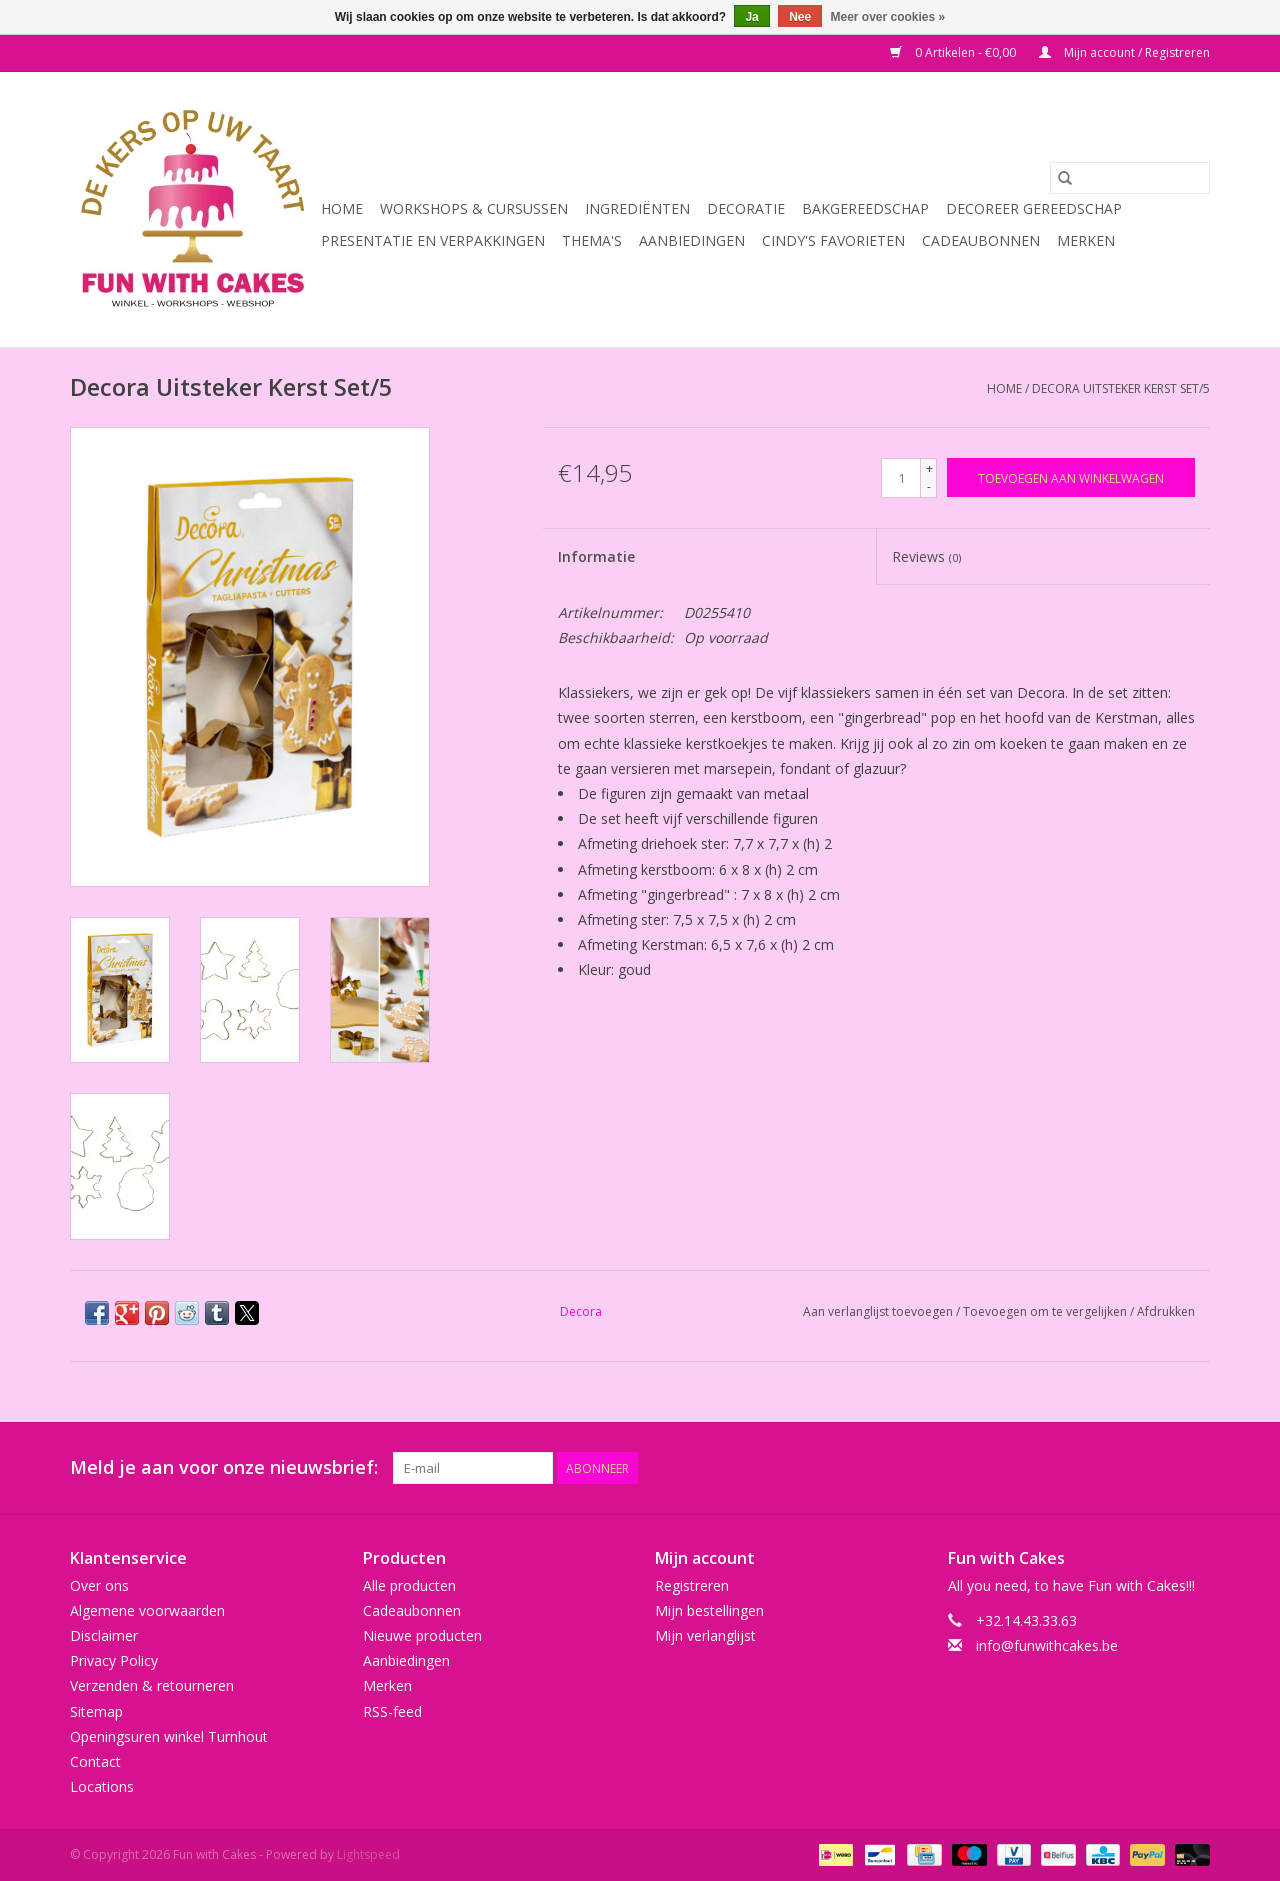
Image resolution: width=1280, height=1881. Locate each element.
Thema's (592, 240)
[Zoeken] (1130, 178)
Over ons (99, 1585)
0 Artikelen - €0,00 (954, 52)
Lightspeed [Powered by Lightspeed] (368, 1854)
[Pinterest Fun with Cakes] (1086, 1468)
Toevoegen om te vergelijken (1046, 1311)
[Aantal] (901, 478)
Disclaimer (104, 1635)
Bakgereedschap (865, 208)
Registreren (692, 1585)
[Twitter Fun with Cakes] (1014, 1468)
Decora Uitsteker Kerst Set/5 (1121, 388)
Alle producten (409, 1585)
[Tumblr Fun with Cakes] (1158, 1468)
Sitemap (96, 1711)
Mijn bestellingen (709, 1610)
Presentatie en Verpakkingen (433, 240)
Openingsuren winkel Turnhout (169, 1736)
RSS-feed (392, 1711)
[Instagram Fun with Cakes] (1194, 1468)
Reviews (926, 556)
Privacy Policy (114, 1660)
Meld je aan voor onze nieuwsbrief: (224, 1467)
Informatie (596, 556)
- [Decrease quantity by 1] (929, 486)
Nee (800, 17)
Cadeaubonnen (981, 240)
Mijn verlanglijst (705, 1635)
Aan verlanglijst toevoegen (879, 1311)
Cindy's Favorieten (833, 240)
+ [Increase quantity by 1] (929, 468)
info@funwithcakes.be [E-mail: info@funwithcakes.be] (1047, 1645)
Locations (102, 1786)
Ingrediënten (637, 208)
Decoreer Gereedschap (1034, 208)
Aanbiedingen (692, 240)
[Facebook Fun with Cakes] (978, 1468)
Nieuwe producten (422, 1635)
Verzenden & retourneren (152, 1685)
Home (342, 208)
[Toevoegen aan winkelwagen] (1071, 477)
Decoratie (746, 208)
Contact (95, 1761)
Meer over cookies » (888, 17)
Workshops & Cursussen (474, 208)
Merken (1086, 240)
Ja (751, 17)
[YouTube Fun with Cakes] (1122, 1468)
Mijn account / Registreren (1124, 52)
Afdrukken (1166, 1311)
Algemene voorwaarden (147, 1610)
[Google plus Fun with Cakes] (1050, 1468)
